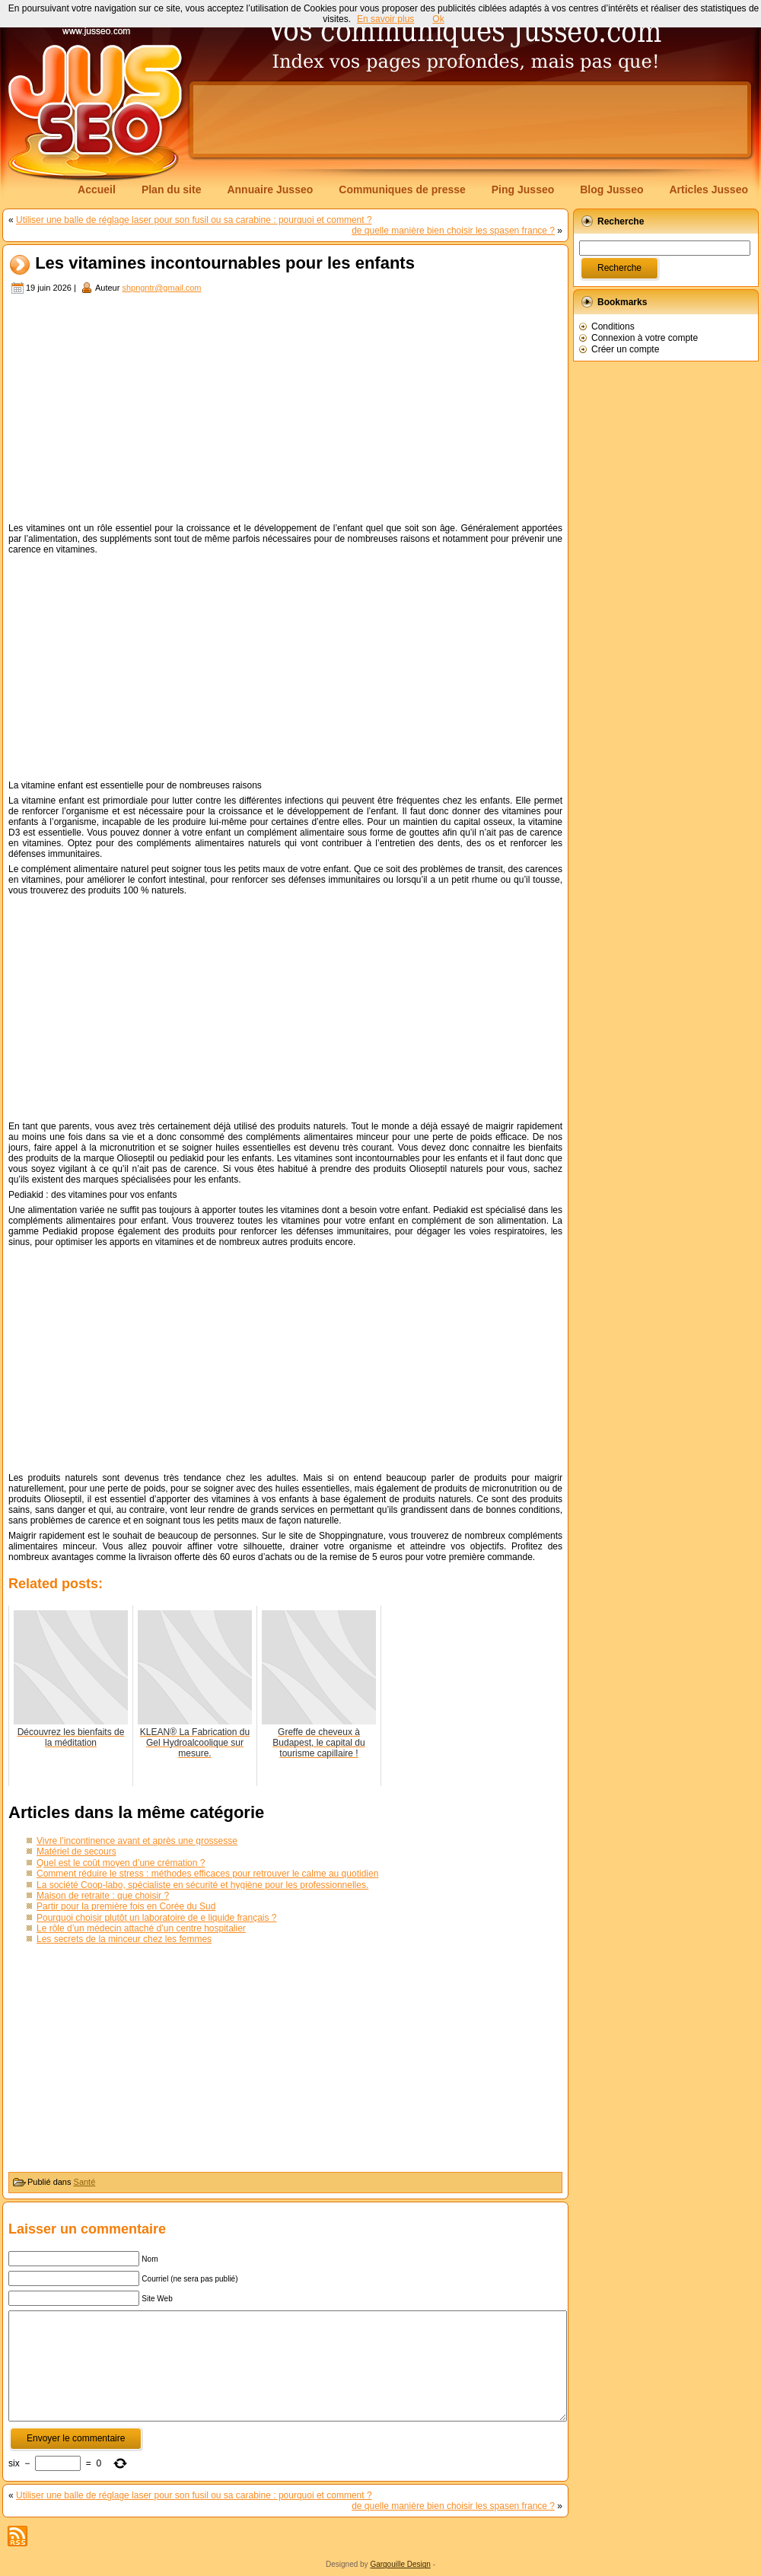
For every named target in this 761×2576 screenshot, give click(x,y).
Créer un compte (625, 349)
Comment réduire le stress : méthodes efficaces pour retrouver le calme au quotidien (207, 1873)
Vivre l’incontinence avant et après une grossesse (137, 1841)
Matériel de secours (76, 1851)
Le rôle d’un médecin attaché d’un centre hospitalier (141, 1928)
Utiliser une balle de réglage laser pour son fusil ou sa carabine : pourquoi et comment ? (194, 220)
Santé (85, 2181)
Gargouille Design (400, 2564)
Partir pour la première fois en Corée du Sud (126, 1906)
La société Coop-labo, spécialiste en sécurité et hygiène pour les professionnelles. (202, 1885)
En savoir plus (385, 19)
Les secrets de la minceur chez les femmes (124, 1939)
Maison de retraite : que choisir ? (103, 1895)
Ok (438, 19)
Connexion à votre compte (644, 338)
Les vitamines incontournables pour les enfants (225, 263)
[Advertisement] (285, 410)
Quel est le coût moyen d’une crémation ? (121, 1863)
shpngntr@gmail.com (161, 287)
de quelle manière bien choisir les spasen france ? (453, 230)
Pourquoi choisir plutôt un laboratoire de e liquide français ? (157, 1917)
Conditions (613, 326)
